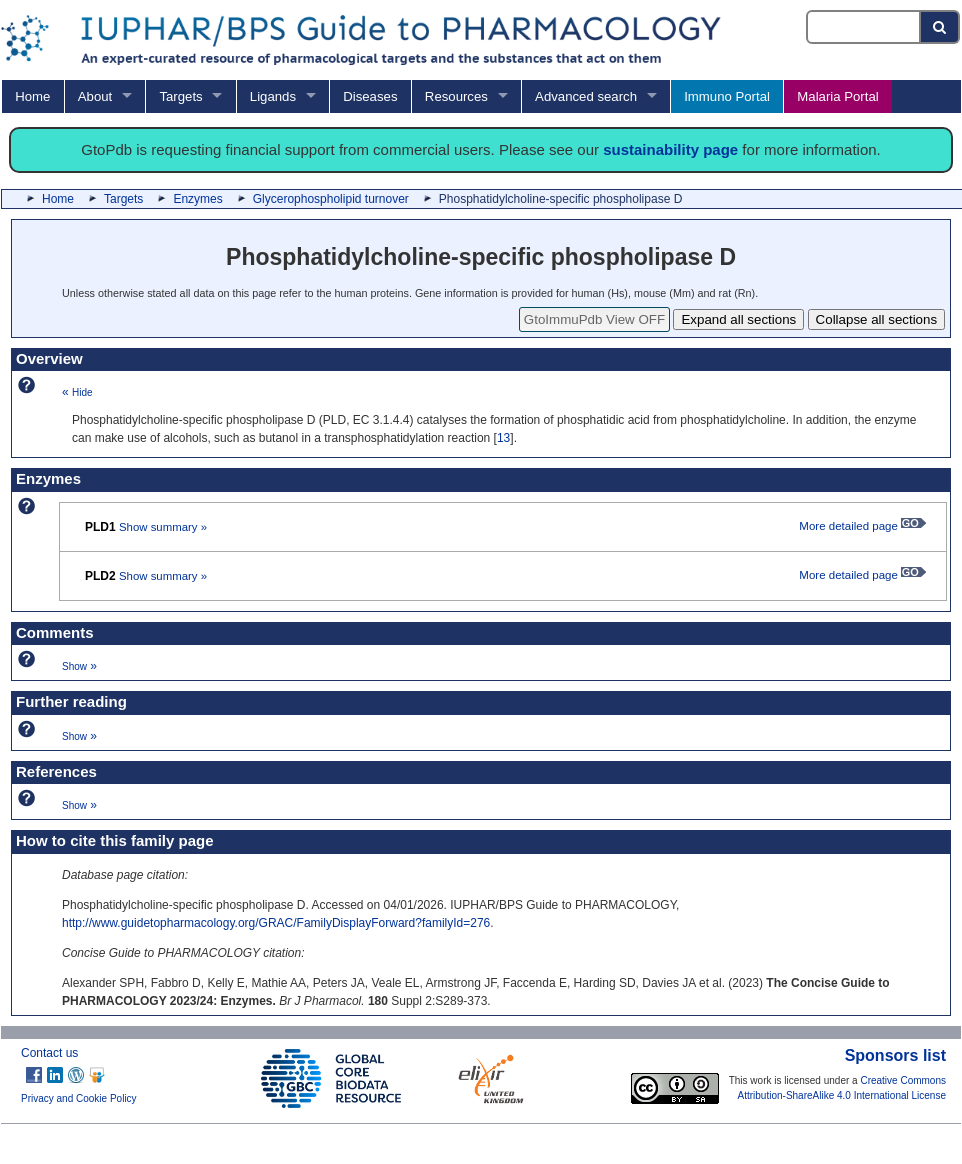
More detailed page (862, 526)
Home (32, 96)
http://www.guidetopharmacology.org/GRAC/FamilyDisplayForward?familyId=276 (276, 923)
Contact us (49, 1053)
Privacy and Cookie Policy (79, 1098)
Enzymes (197, 199)
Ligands (273, 96)
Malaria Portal (837, 96)
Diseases (370, 96)
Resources (456, 96)
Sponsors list (895, 1055)
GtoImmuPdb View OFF (594, 319)
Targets (180, 96)
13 (503, 438)
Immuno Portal (727, 96)
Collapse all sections (877, 319)
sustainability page (670, 149)
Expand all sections (738, 319)
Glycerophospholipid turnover (331, 199)
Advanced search (586, 96)
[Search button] (940, 27)
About (95, 96)
